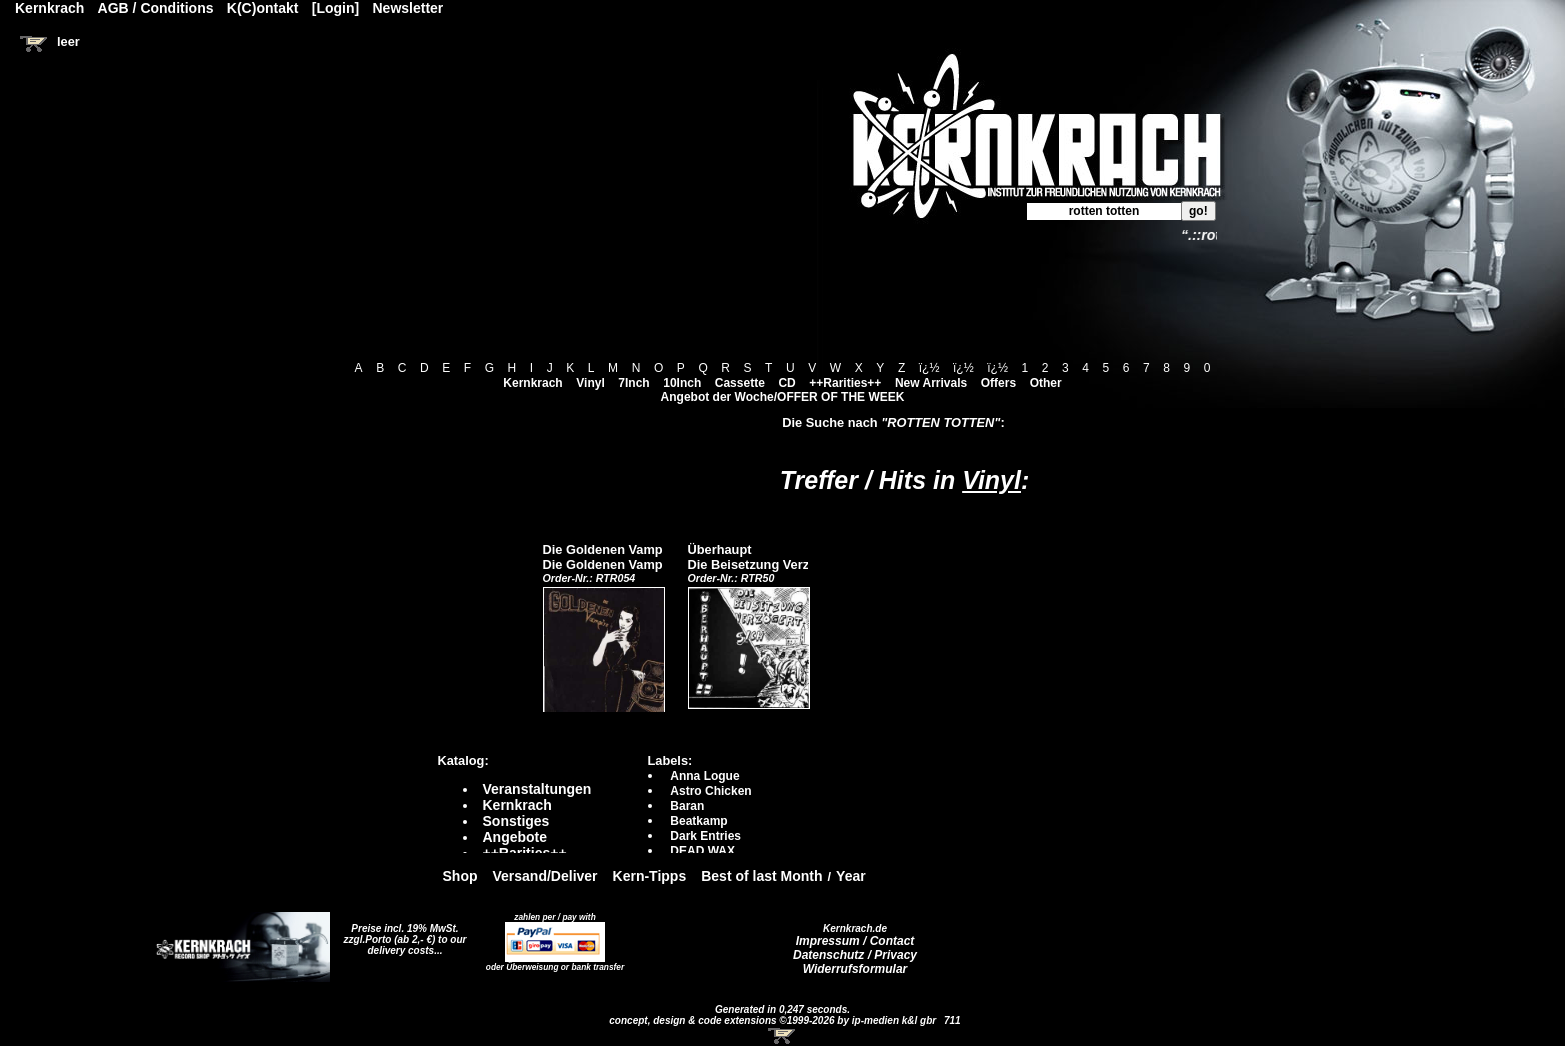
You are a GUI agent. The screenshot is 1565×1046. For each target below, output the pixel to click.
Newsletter (408, 8)
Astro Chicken (710, 791)
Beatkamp (698, 821)
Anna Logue (704, 776)
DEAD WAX (702, 851)
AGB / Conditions (156, 8)
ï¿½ (929, 368)
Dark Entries (705, 836)
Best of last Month (761, 876)
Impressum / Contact (855, 941)
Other (1046, 383)
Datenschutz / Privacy (855, 955)
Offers (998, 383)
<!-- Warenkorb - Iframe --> (783, 1036)
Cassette (740, 383)
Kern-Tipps (650, 876)
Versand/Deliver (545, 876)
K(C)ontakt (263, 8)
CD (786, 383)
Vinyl (590, 383)
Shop (460, 876)
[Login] (335, 8)
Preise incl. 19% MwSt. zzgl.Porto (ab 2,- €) (401, 934)
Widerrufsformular (855, 969)
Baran (687, 806)
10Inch (682, 383)
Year (851, 876)
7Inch (633, 383)
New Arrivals (931, 383)
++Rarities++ (845, 383)
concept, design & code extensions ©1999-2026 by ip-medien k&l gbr (774, 1020)
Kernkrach (532, 383)
